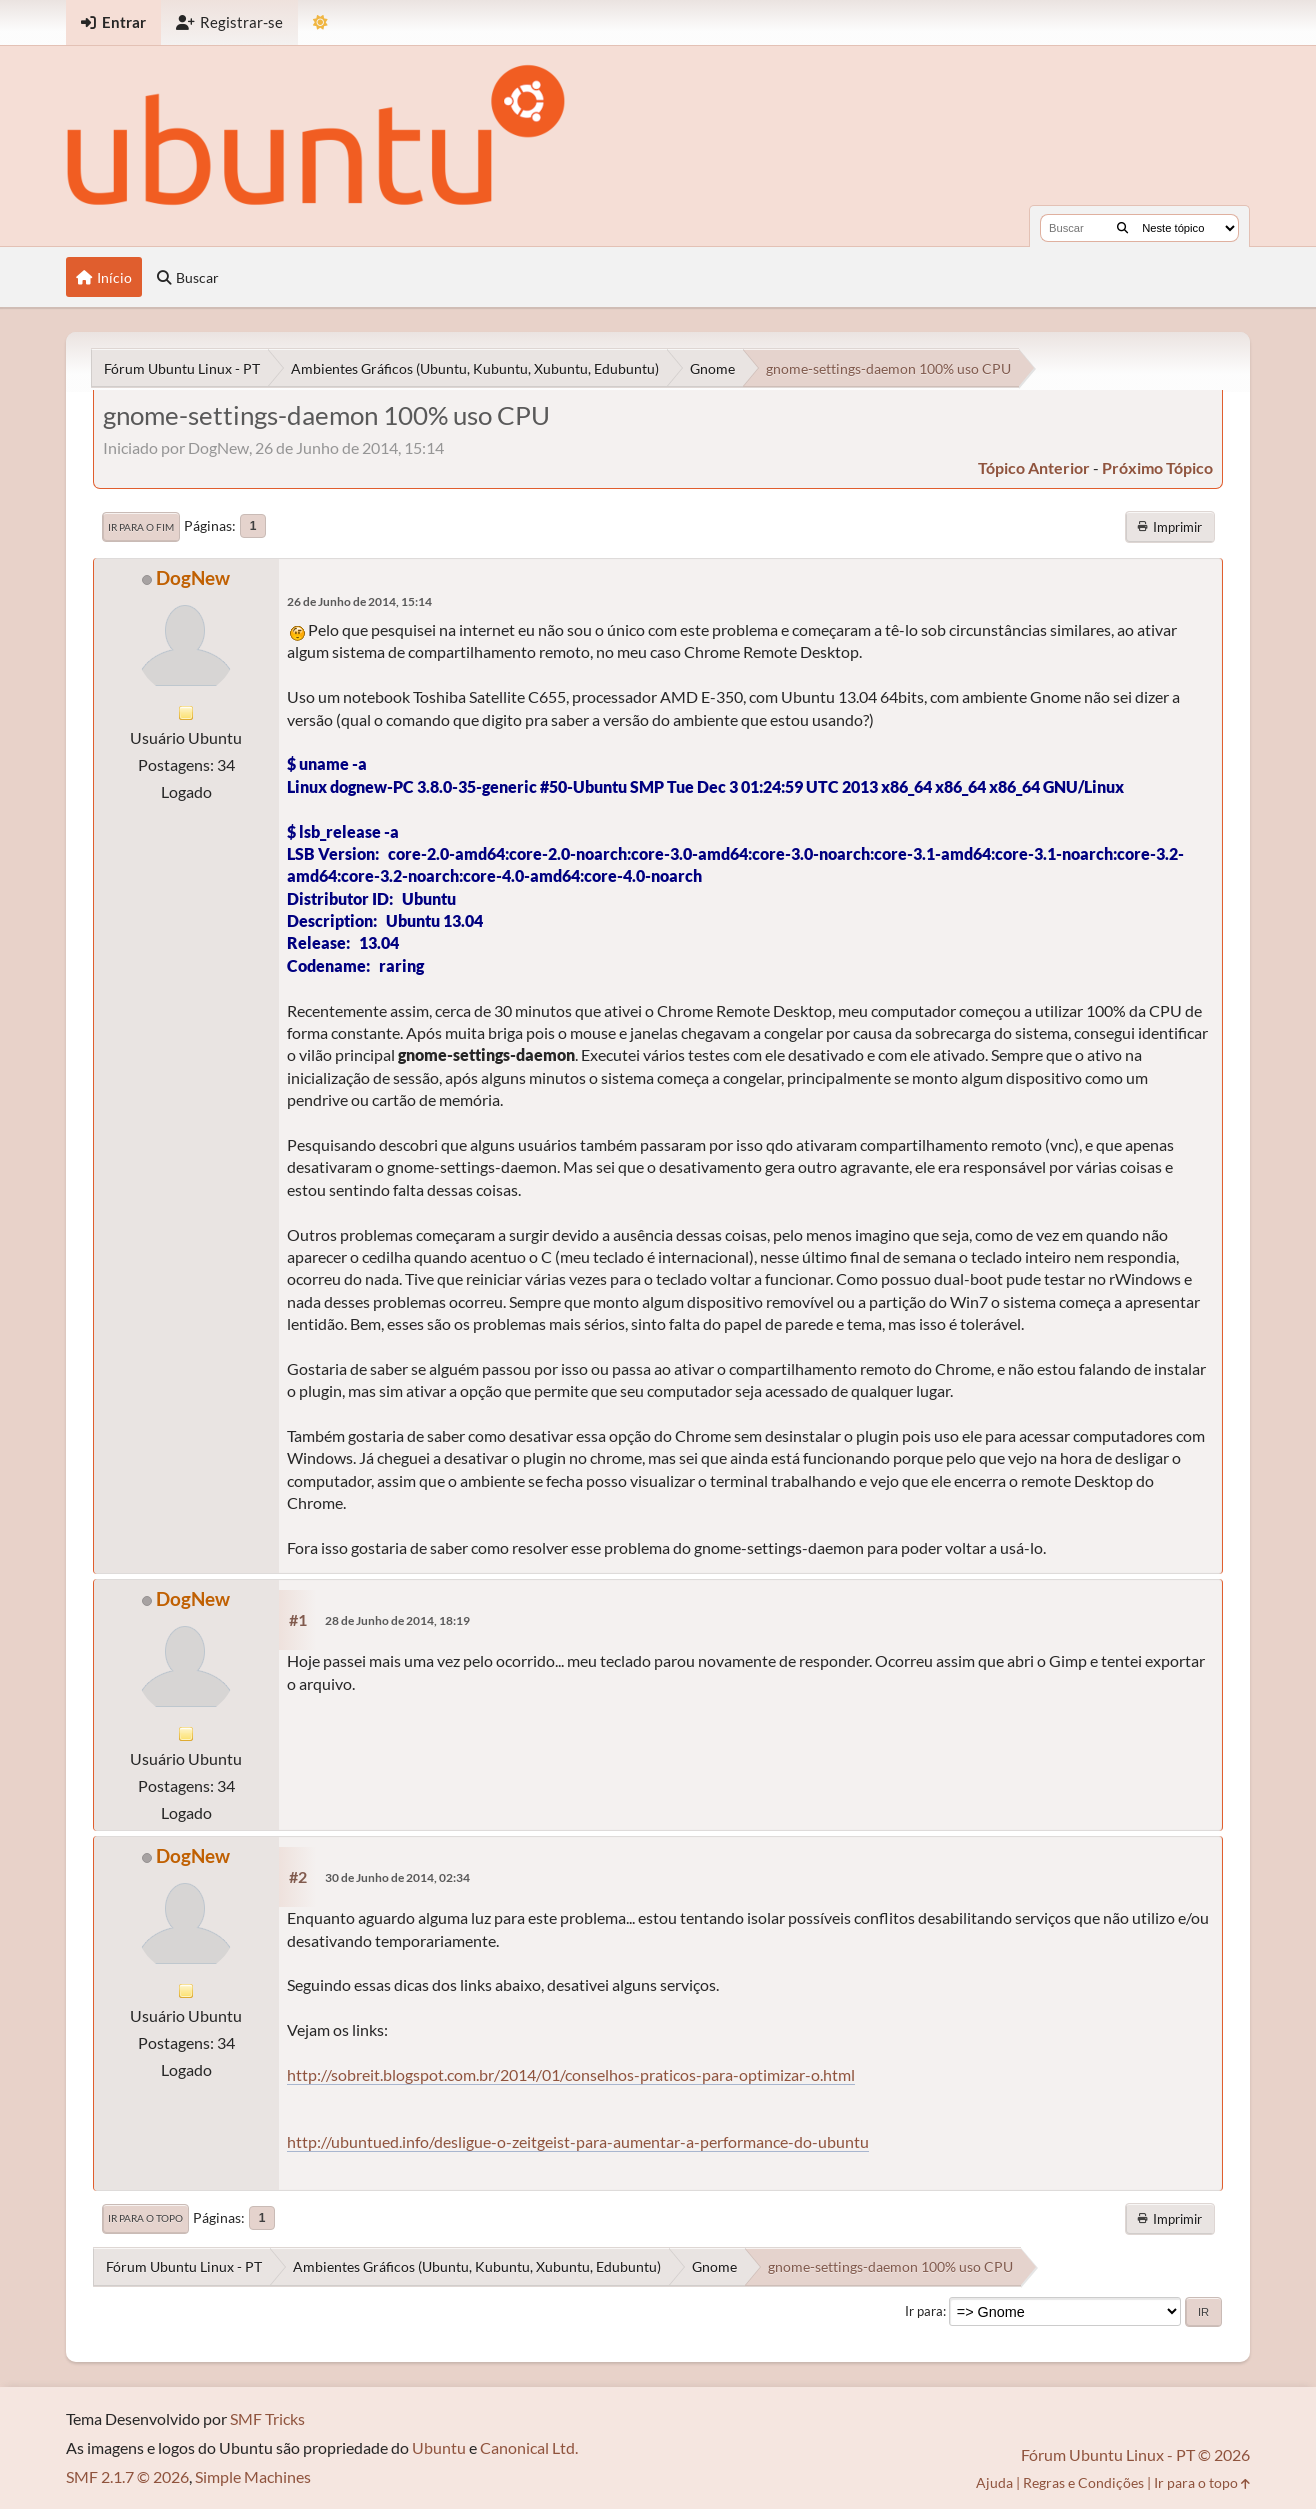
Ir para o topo (145, 2218)
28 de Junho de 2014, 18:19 (397, 1620)
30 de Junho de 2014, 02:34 (397, 1877)
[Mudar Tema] (320, 22)
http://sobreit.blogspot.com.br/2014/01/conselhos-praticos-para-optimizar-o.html (571, 2074)
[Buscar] (1122, 228)
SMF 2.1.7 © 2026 (127, 2476)
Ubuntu (439, 2447)
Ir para (924, 2311)
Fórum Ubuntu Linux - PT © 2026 (1135, 2454)
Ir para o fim (141, 527)
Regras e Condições (1083, 2482)
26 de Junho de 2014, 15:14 (359, 601)
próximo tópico (1157, 467)
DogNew (193, 577)
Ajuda (994, 2482)
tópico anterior (1034, 467)
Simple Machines (253, 2476)
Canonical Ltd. (529, 2447)
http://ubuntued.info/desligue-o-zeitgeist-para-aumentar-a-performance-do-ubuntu (578, 2141)
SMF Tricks (267, 2418)
